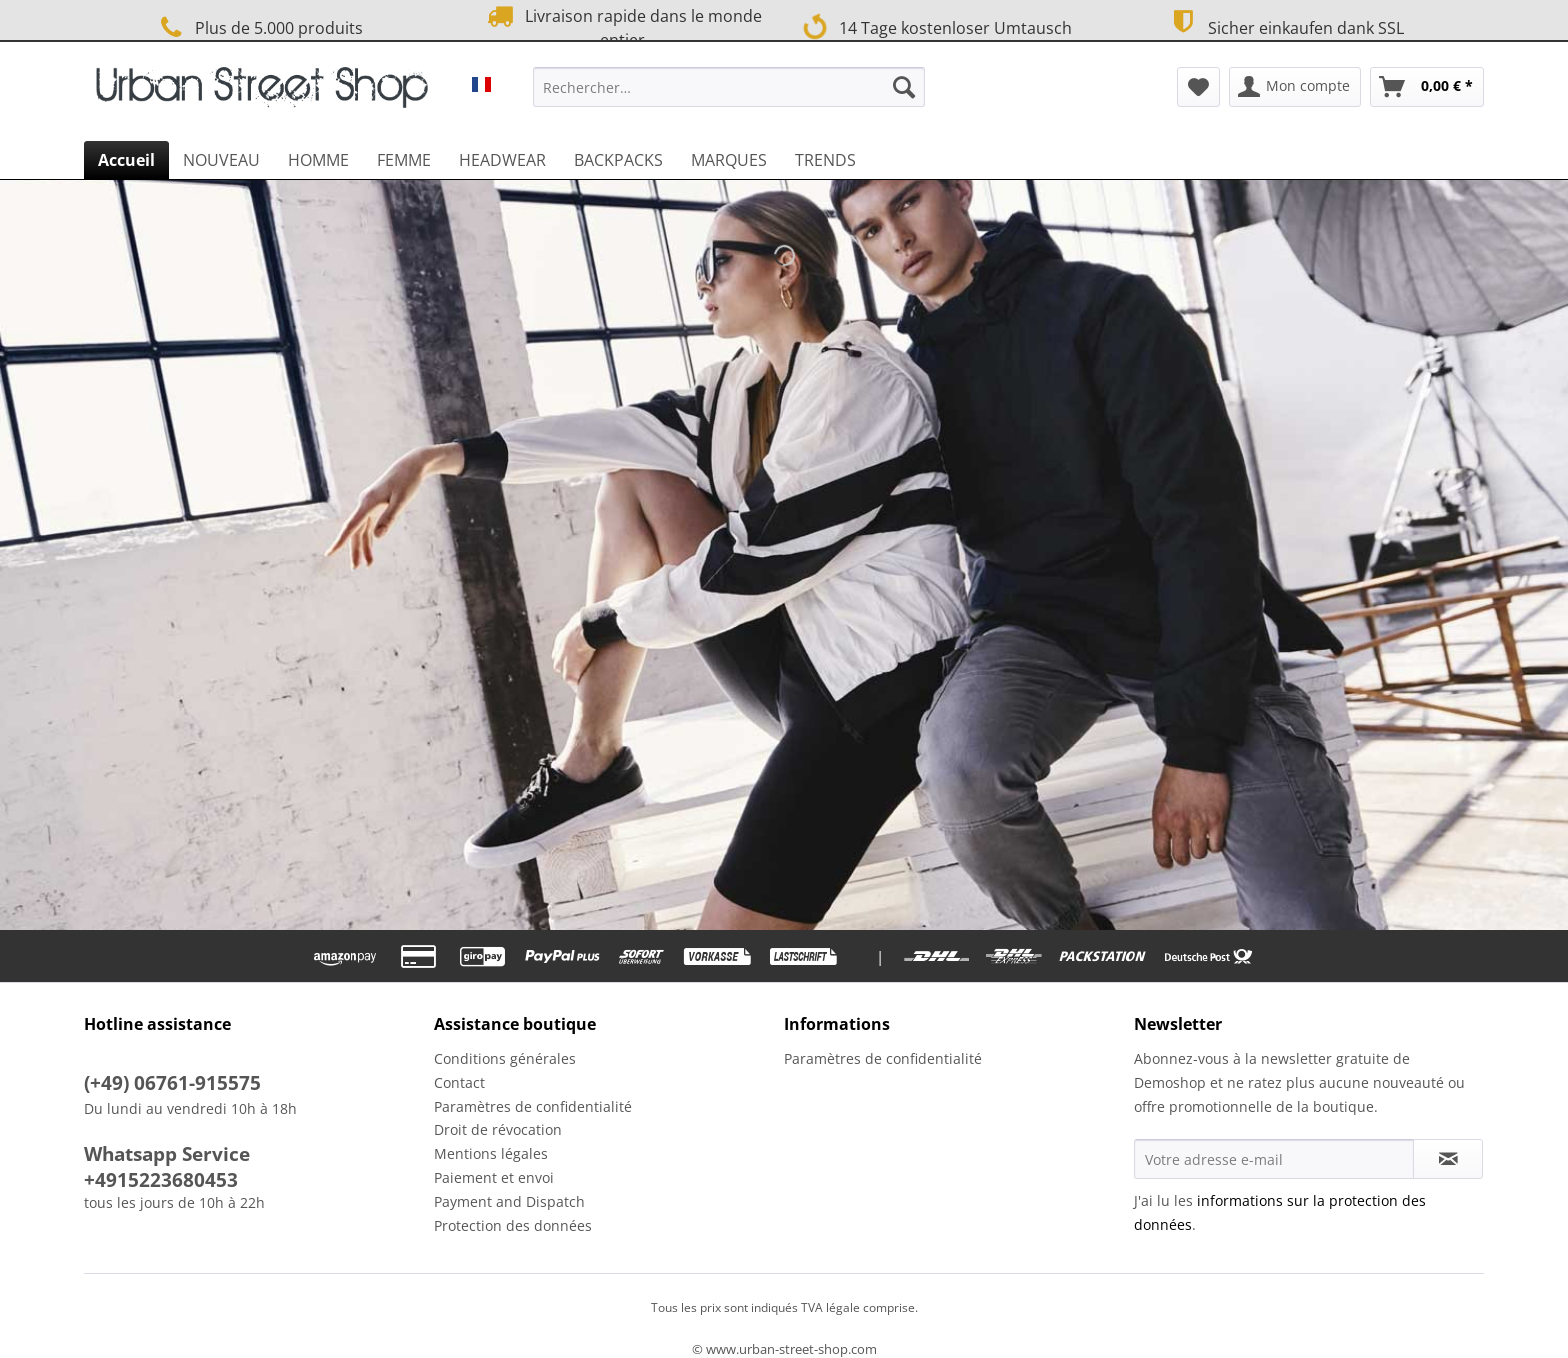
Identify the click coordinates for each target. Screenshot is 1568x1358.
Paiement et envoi (494, 1177)
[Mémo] (1198, 87)
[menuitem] (729, 96)
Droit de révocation (498, 1129)
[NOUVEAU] (221, 160)
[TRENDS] (825, 160)
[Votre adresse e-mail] (1274, 1159)
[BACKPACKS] (618, 160)
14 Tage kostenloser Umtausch (936, 26)
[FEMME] (404, 160)
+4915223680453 (161, 1180)
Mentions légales (491, 1153)
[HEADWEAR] (502, 160)
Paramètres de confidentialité (533, 1106)
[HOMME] (318, 160)
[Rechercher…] (729, 87)
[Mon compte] (1295, 87)
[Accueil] (126, 160)
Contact (459, 1082)
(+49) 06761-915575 (172, 1083)
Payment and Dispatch (509, 1201)
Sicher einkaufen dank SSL (1284, 25)
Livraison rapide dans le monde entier (622, 27)
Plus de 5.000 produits (258, 27)
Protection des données (513, 1225)
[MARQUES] (729, 160)
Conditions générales (505, 1058)
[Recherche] (904, 87)
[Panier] (1427, 87)
